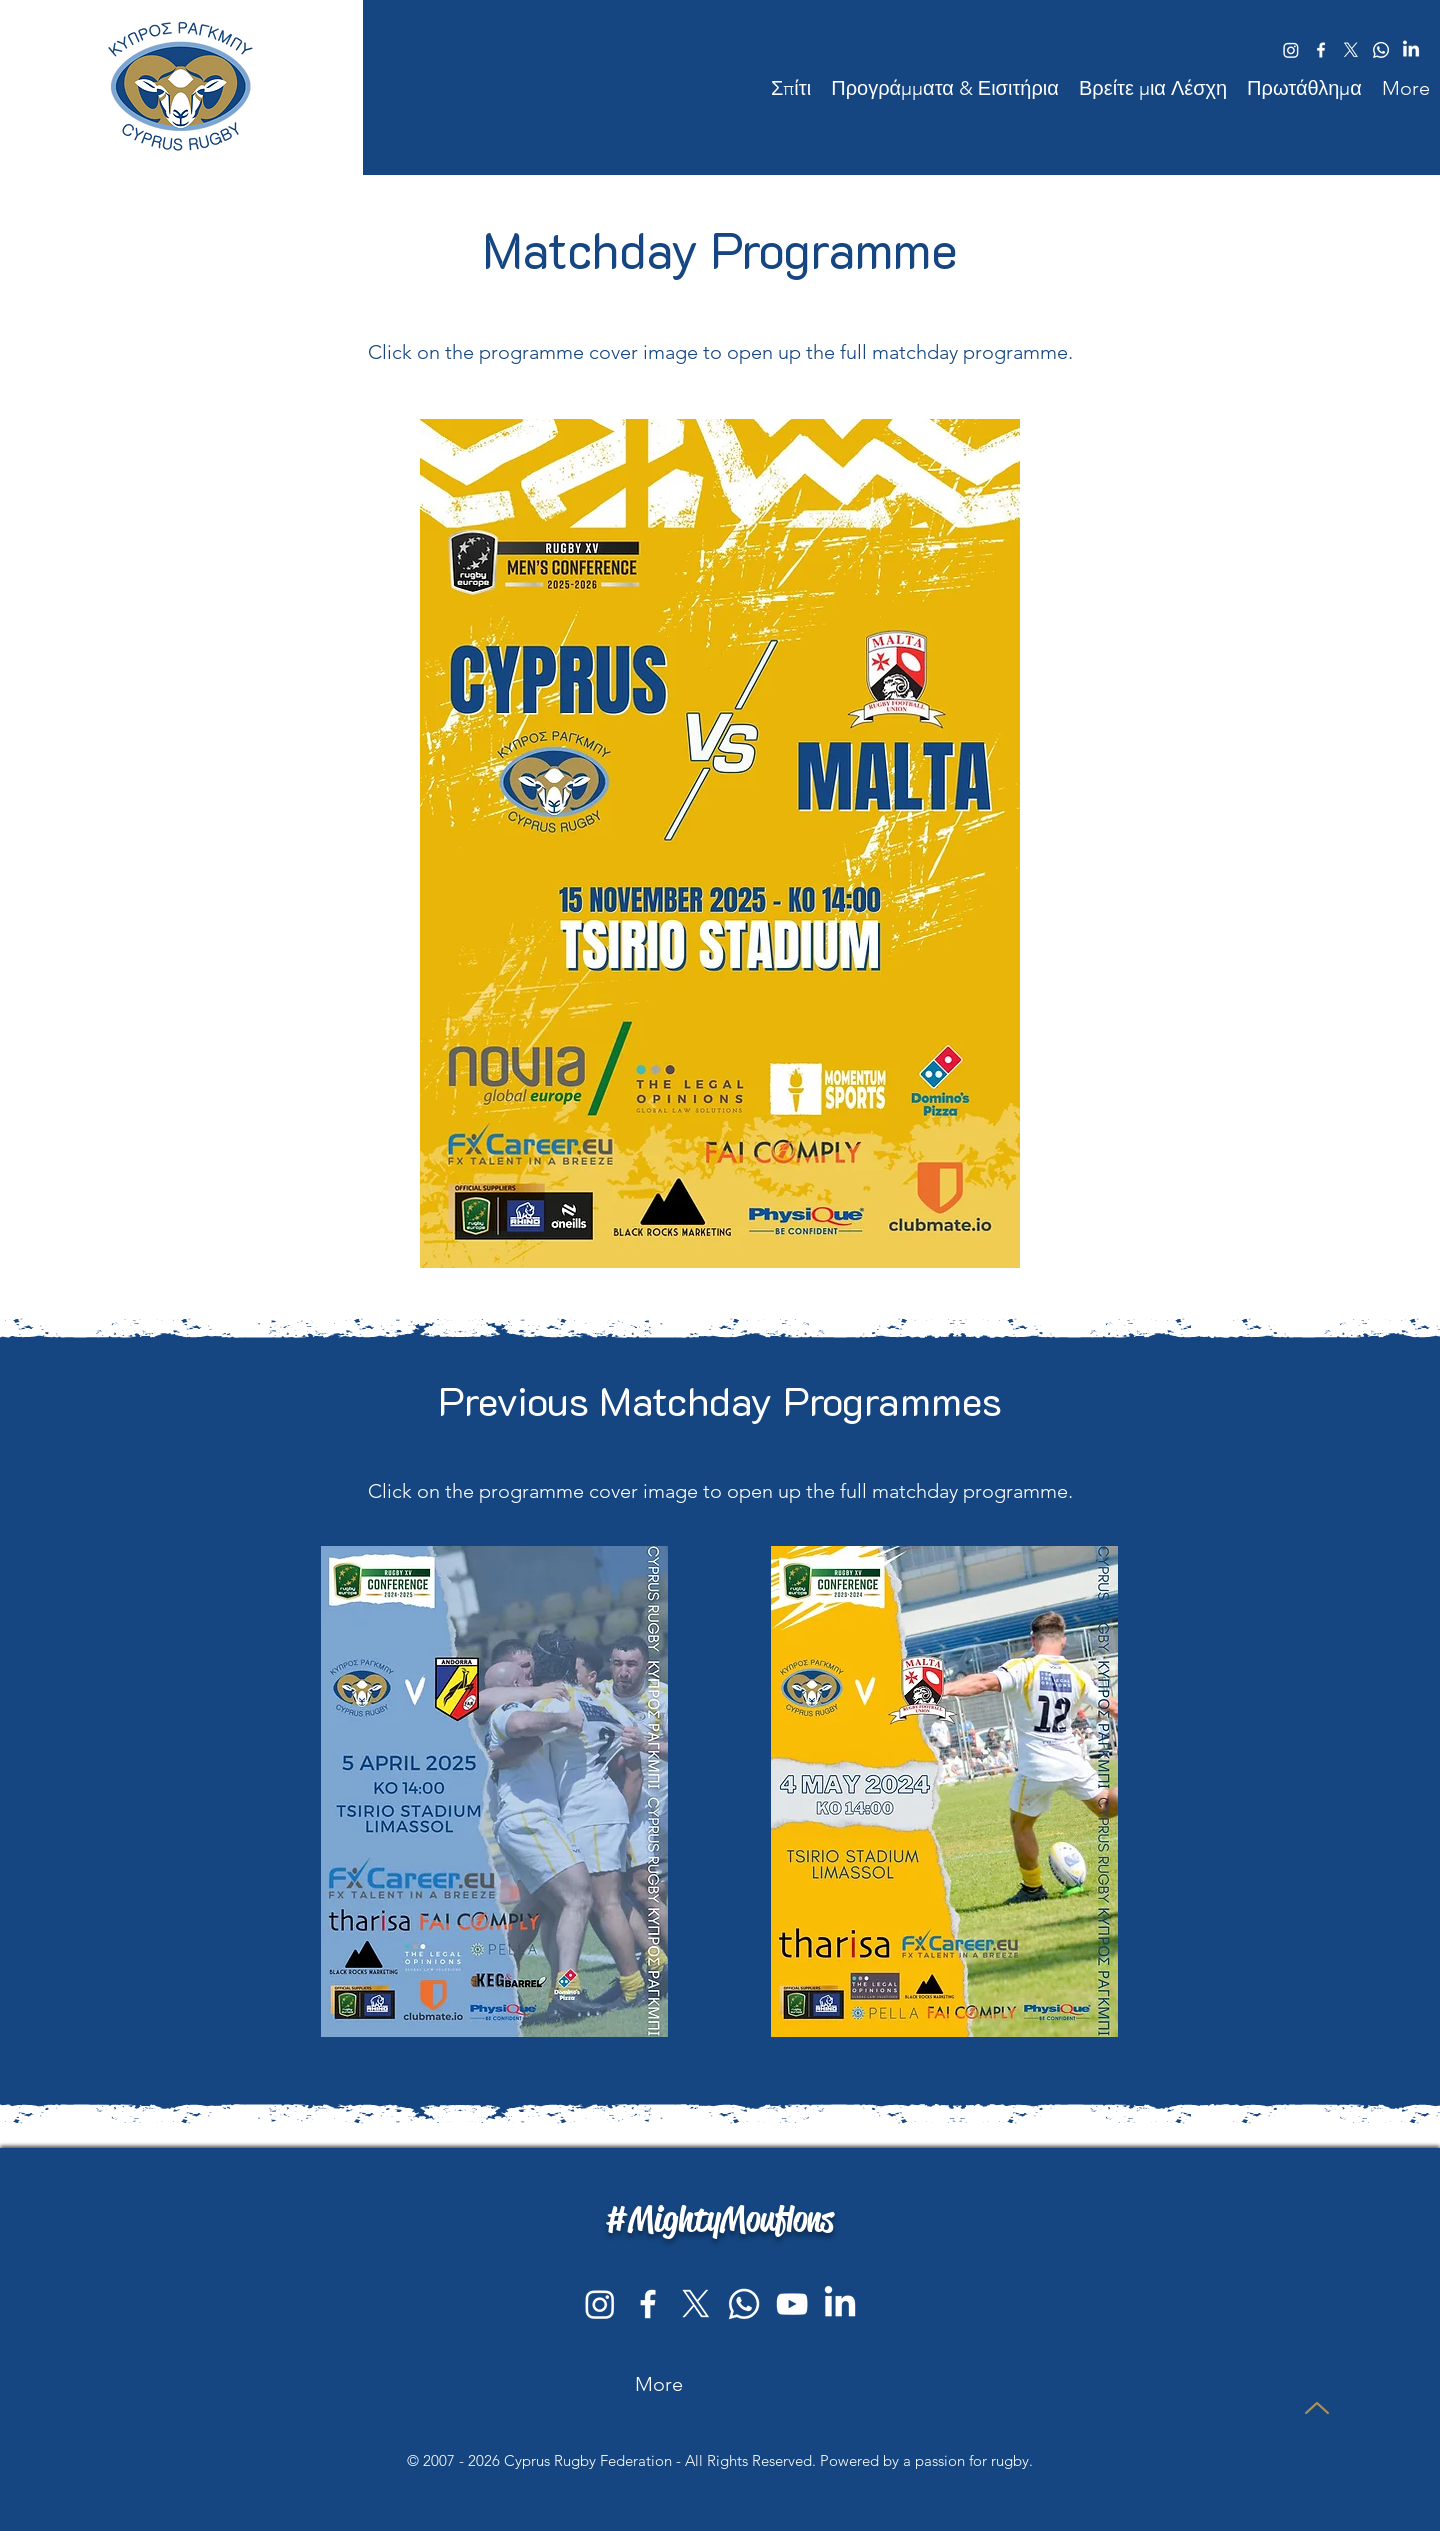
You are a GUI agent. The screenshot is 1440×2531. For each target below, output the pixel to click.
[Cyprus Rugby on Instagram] (1291, 50)
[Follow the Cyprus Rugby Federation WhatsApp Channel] (1381, 50)
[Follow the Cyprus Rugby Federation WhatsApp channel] (744, 2304)
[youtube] (792, 2304)
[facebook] (1321, 50)
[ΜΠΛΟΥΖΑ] (1316, 2407)
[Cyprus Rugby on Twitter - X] (696, 2304)
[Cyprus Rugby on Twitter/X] (1351, 50)
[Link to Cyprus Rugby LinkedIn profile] (1411, 50)
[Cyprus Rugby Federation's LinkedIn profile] (840, 2304)
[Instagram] (600, 2304)
